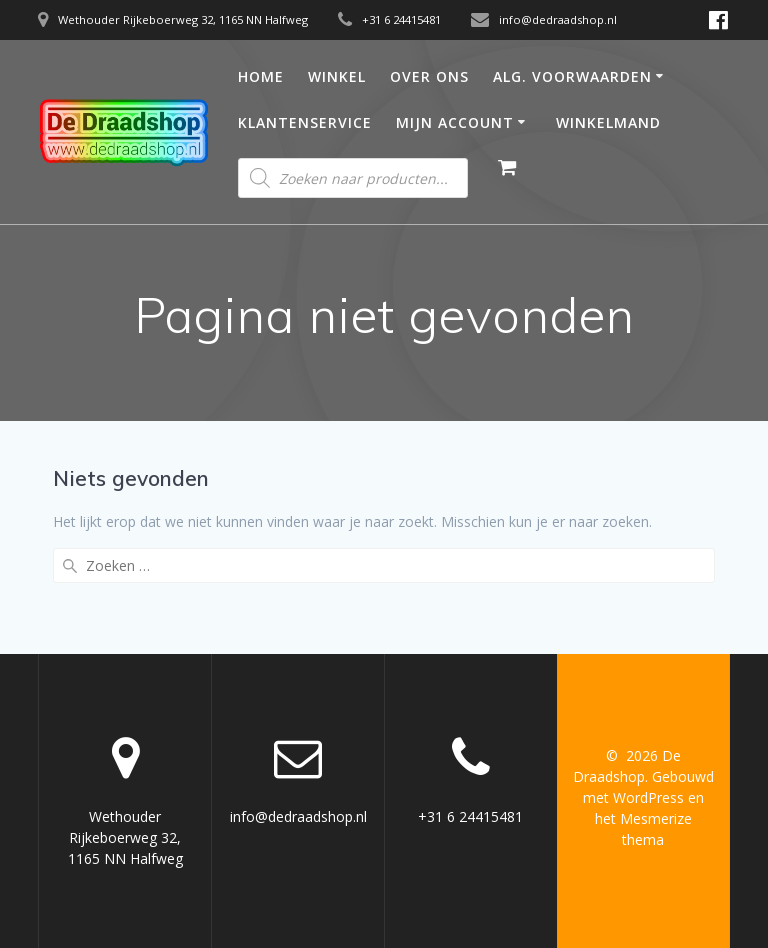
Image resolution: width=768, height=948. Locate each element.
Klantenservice (305, 122)
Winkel (337, 76)
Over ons (429, 76)
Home (261, 76)
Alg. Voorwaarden (572, 76)
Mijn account (455, 122)
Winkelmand (608, 122)
